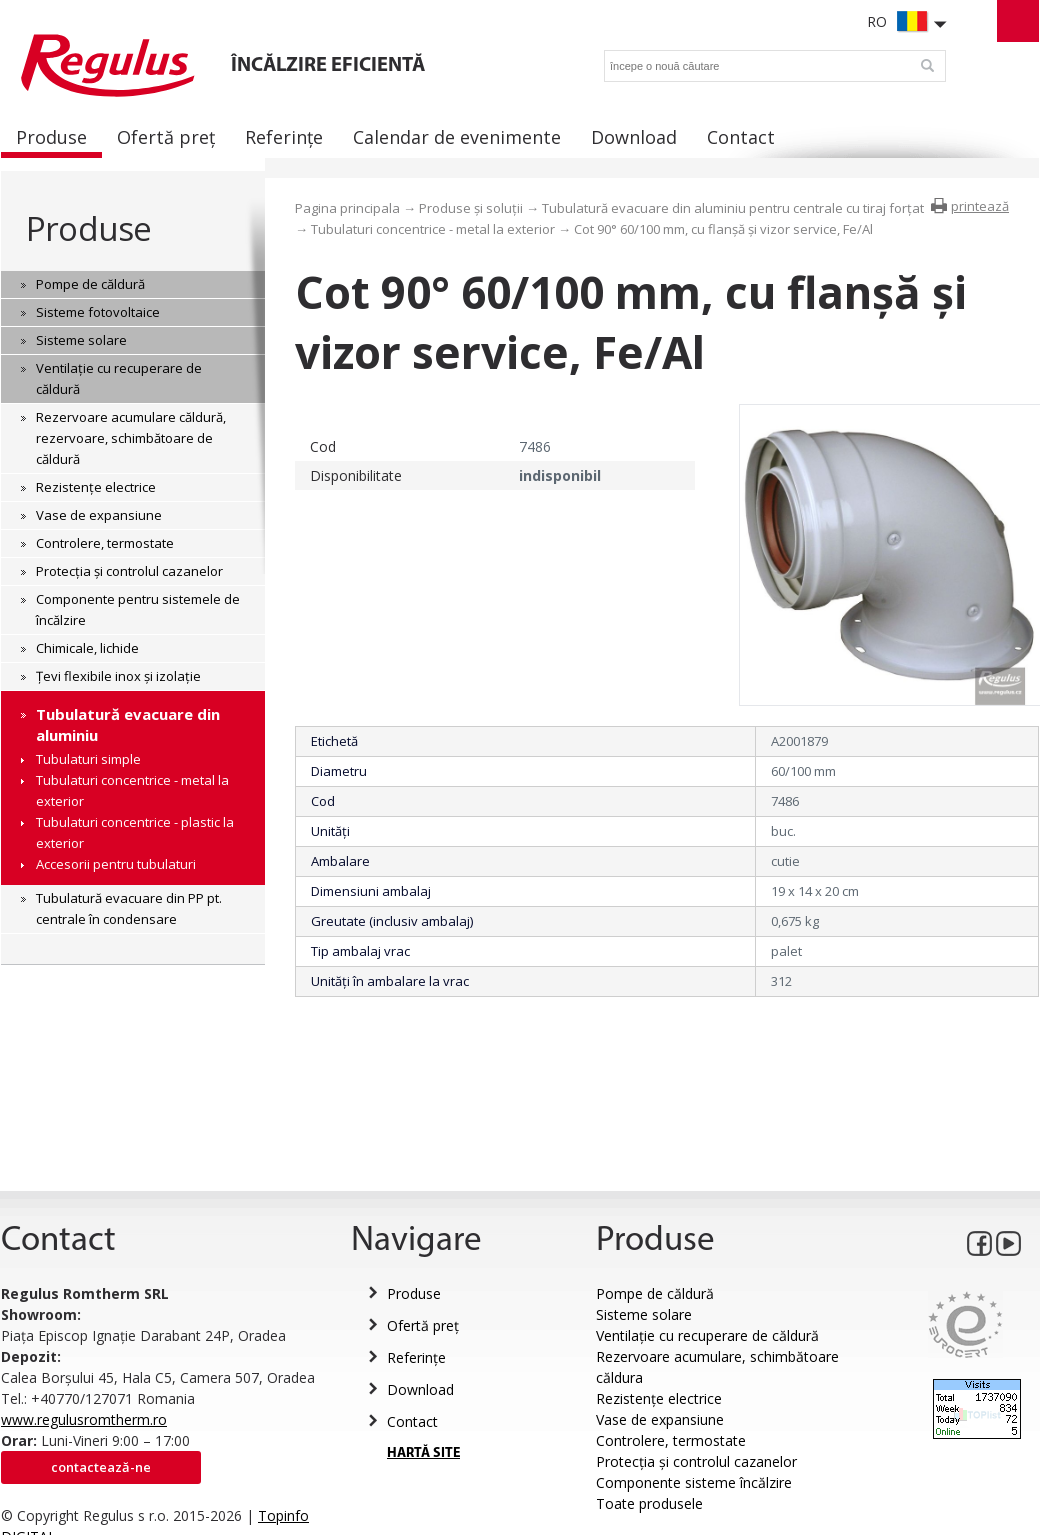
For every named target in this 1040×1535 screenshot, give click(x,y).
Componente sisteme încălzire (694, 1482)
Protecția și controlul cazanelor (696, 1461)
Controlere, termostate (671, 1440)
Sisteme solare (644, 1314)
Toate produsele (649, 1503)
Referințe (416, 1357)
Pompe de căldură (655, 1293)
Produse (88, 228)
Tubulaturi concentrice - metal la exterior (433, 229)
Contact (412, 1421)
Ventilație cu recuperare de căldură (707, 1335)
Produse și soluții (471, 208)
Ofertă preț (423, 1325)
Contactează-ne (101, 1467)
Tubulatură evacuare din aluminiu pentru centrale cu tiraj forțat (733, 208)
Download (420, 1389)
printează (980, 206)
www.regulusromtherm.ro (84, 1419)
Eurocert (965, 1324)
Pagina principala (347, 208)
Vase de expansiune (660, 1419)
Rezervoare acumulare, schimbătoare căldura (717, 1367)
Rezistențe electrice (659, 1398)
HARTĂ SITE (423, 1453)
